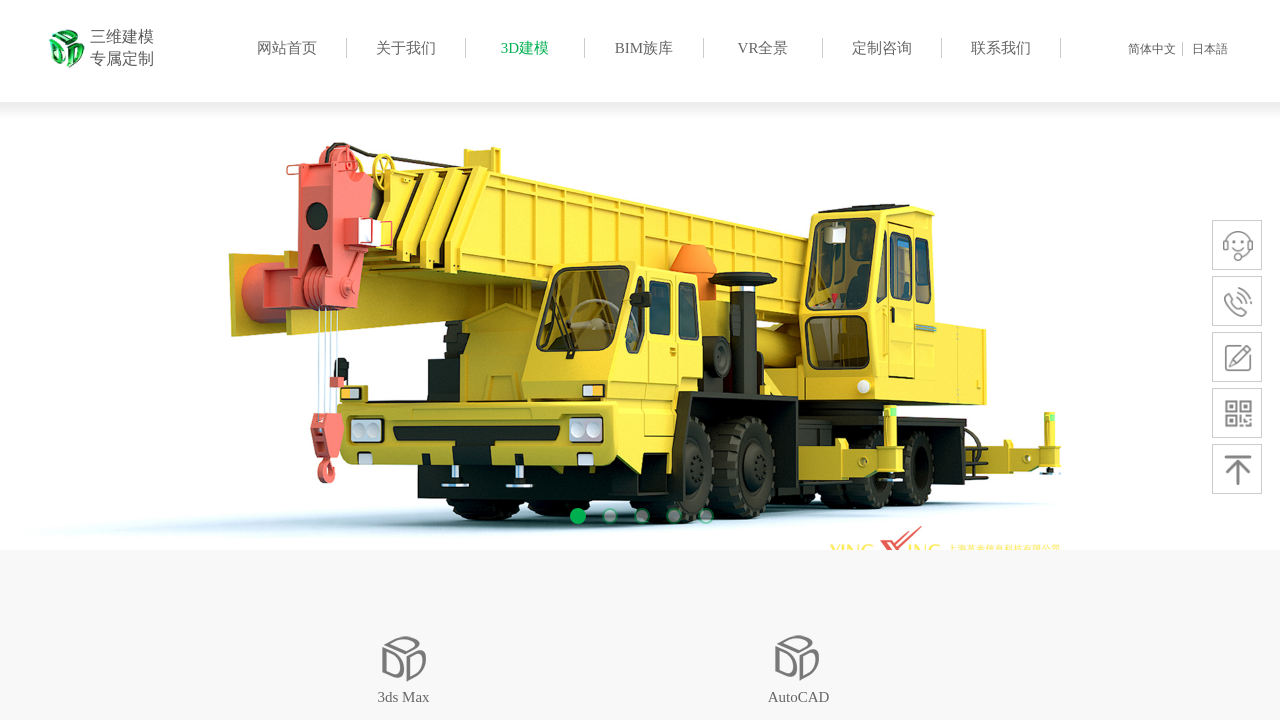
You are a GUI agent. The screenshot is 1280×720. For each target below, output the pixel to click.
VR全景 (763, 48)
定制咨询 (882, 48)
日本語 (1210, 49)
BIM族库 (644, 48)
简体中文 (1152, 49)
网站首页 (287, 48)
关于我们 (406, 48)
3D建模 (525, 48)
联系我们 (1001, 48)
